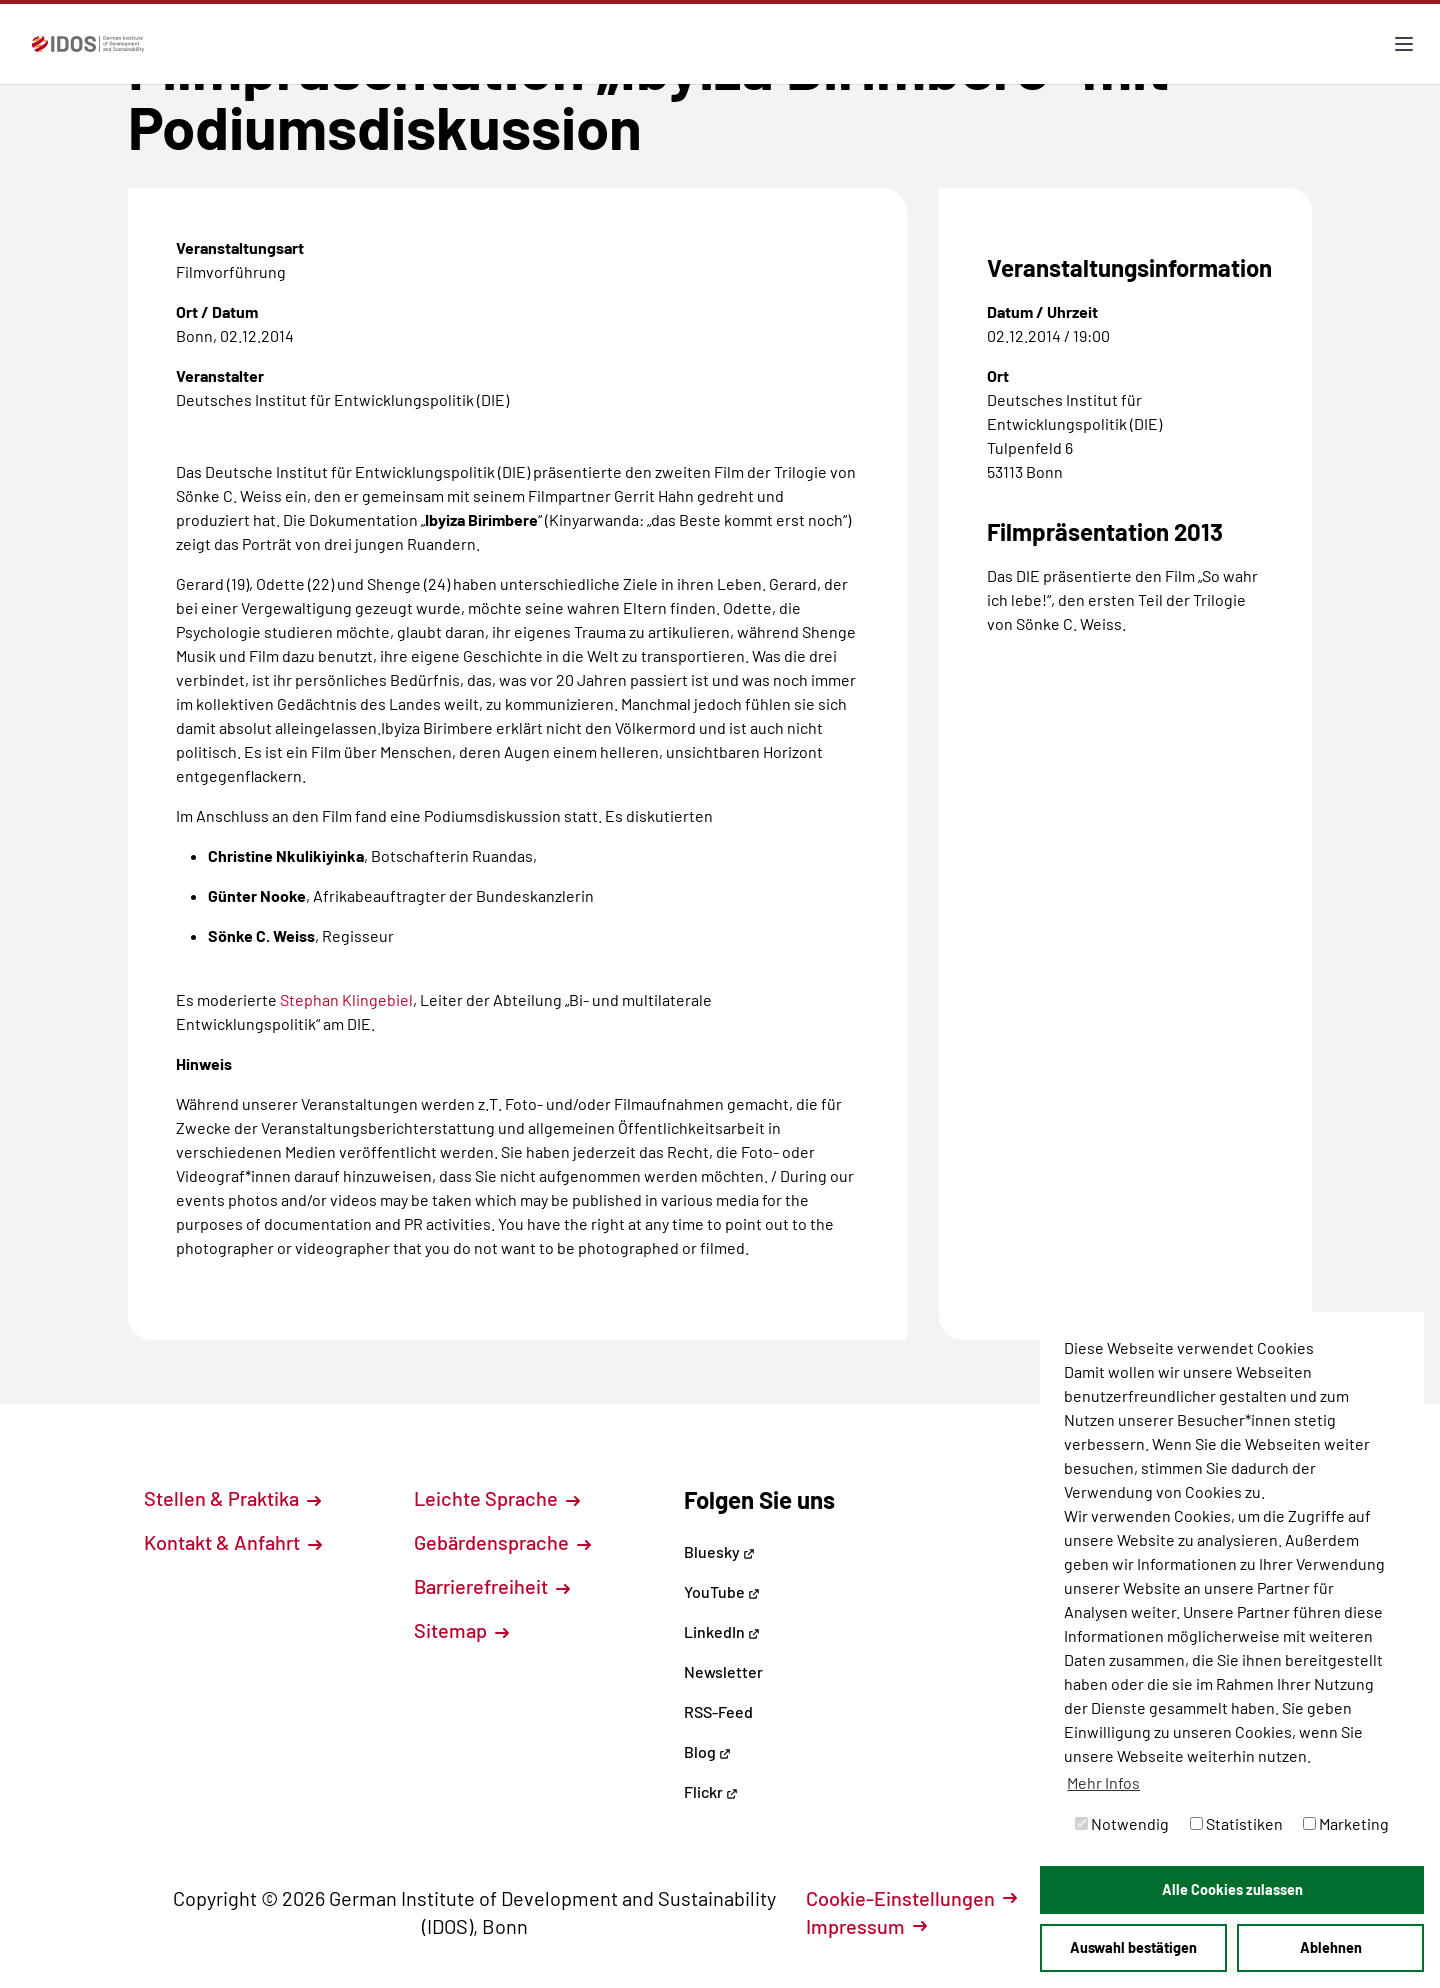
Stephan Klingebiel (346, 999)
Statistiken (1236, 1823)
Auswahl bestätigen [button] (1133, 1947)
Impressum (866, 1926)
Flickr (711, 1791)
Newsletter (723, 1671)
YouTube (722, 1591)
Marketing (1346, 1823)
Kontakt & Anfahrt (233, 1542)
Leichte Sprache (497, 1498)
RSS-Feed (718, 1711)
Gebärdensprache (502, 1542)
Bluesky (719, 1551)
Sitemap (461, 1630)
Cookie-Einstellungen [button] (911, 1898)
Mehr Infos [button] (1103, 1782)
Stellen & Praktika (232, 1498)
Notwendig (1122, 1823)
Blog (707, 1751)
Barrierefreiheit (492, 1586)
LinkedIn (722, 1631)
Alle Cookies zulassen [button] (1232, 1889)
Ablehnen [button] (1331, 1947)
